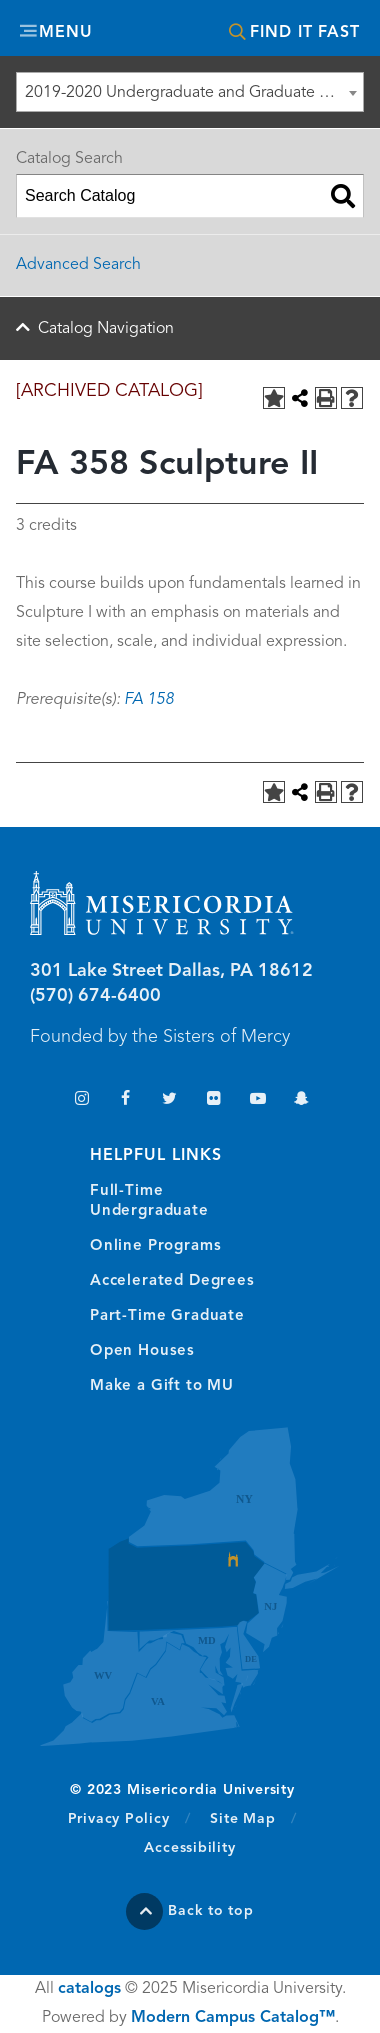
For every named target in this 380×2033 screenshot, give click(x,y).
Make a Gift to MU (162, 1386)
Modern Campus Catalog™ (233, 2018)
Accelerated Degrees (172, 1281)
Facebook (125, 1100)
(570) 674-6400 (95, 996)
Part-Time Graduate (167, 1316)
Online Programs (155, 1246)
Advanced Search (78, 265)
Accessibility (189, 1848)
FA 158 (149, 700)
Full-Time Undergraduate (149, 1201)
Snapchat (301, 1100)
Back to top (211, 1911)
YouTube (257, 1100)
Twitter (169, 1100)
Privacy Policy (129, 1818)
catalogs (89, 1989)
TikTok (37, 1100)
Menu (66, 33)
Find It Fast (305, 33)
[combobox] (190, 92)
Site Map (242, 1819)
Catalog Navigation (106, 329)
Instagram (81, 1100)
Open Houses (142, 1351)
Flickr (213, 1100)
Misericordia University (190, 30)
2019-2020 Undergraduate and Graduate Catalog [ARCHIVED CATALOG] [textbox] (194, 93)
